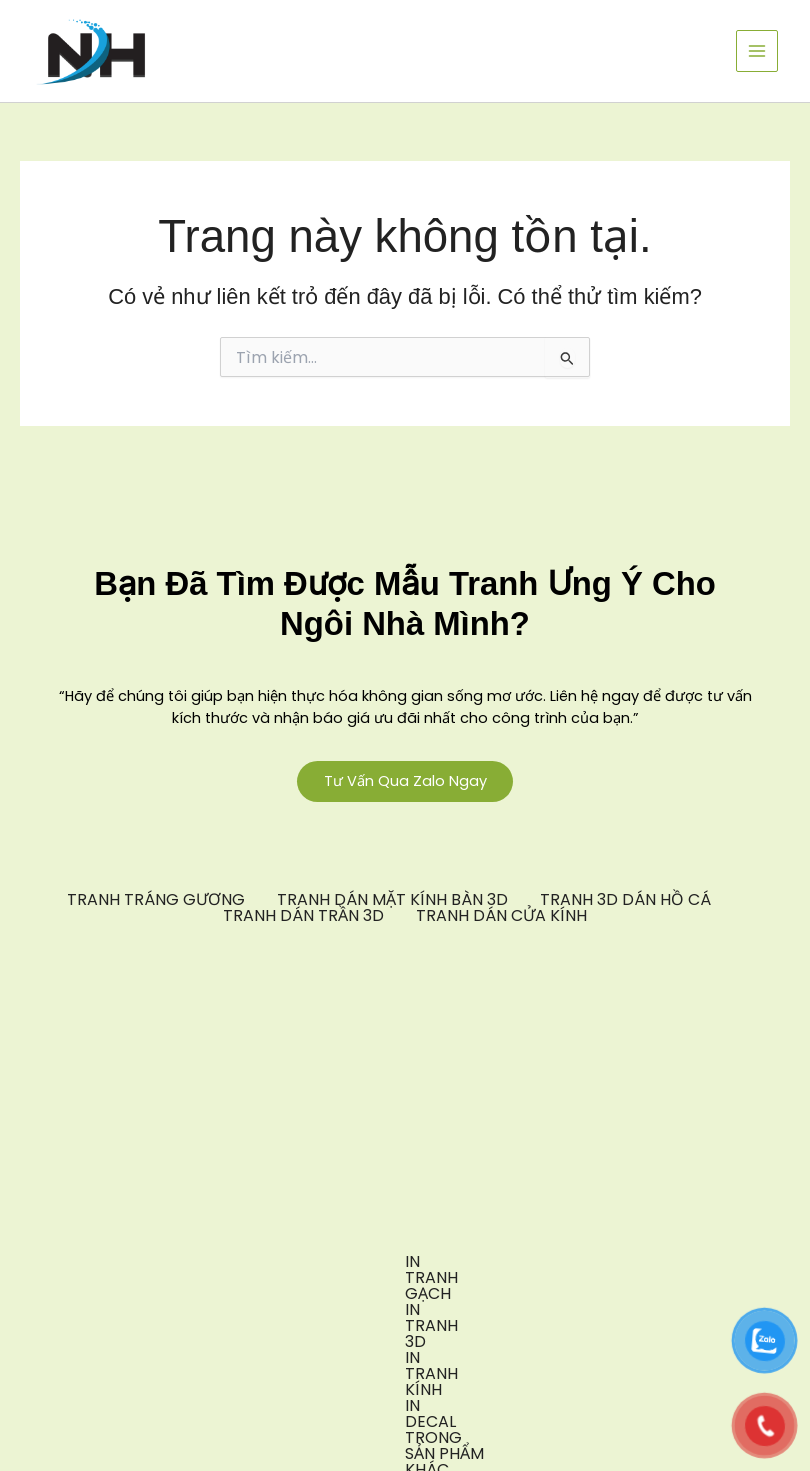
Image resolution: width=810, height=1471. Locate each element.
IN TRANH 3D (248, 1264)
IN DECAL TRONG (539, 1264)
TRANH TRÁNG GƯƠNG (156, 902)
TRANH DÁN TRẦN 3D (303, 918)
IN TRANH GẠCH (107, 1264)
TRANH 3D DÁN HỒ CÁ (625, 902)
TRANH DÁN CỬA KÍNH (501, 918)
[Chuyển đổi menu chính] (757, 51)
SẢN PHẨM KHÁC (700, 1264)
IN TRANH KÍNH (385, 1264)
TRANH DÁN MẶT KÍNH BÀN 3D (392, 902)
